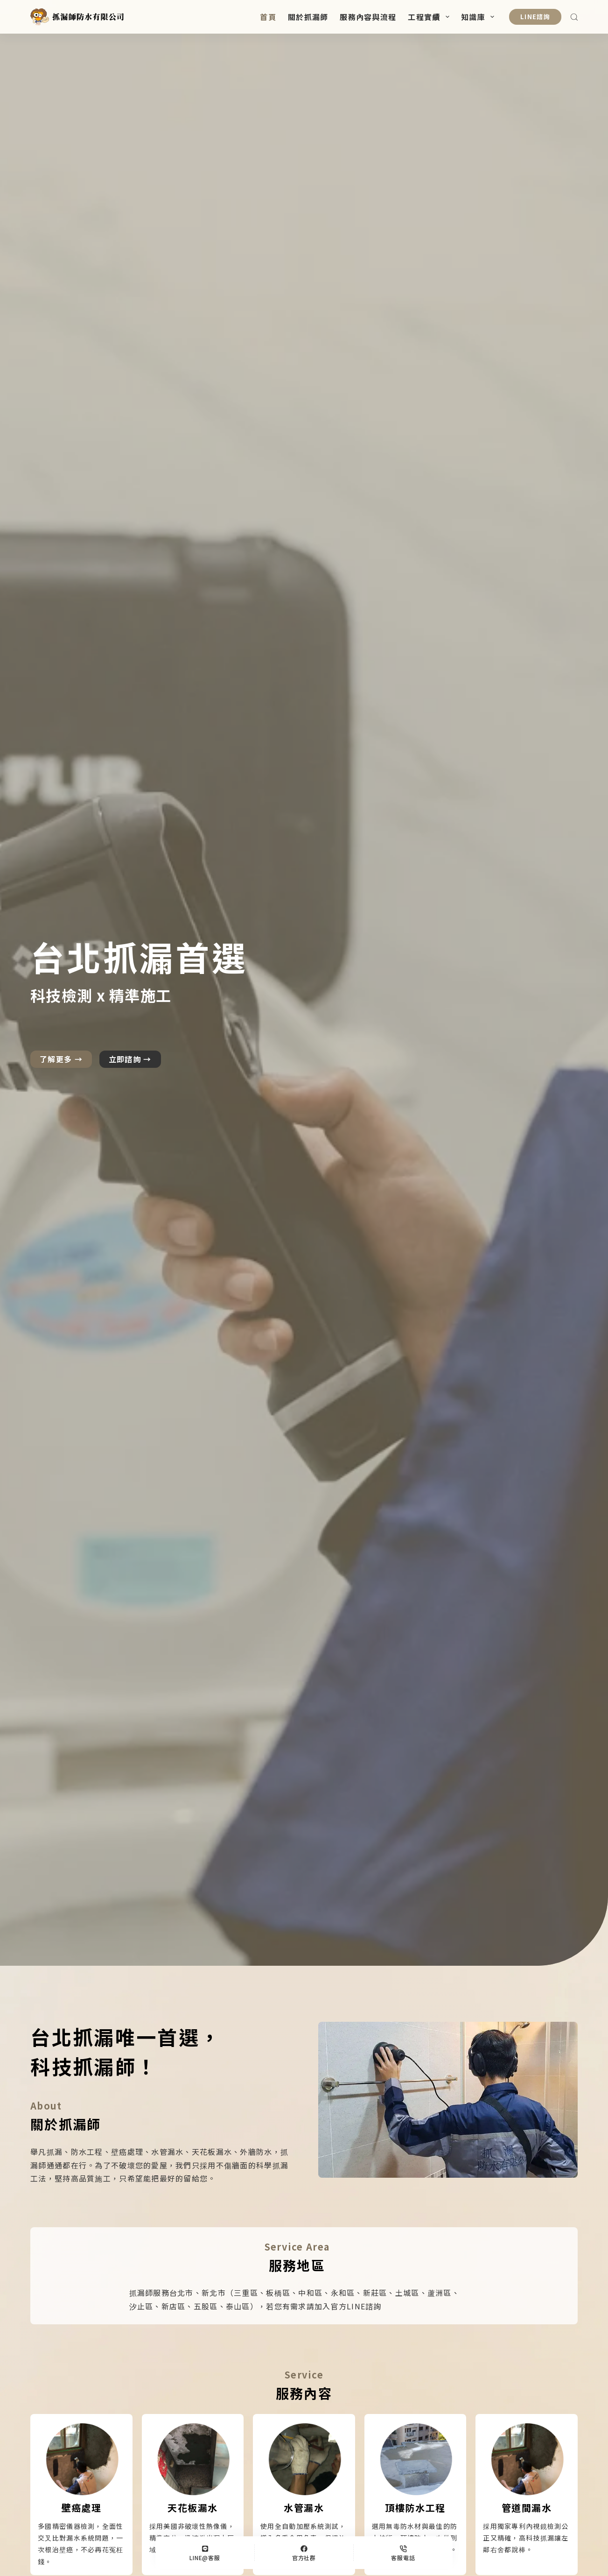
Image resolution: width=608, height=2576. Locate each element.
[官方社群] (304, 2553)
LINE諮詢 (535, 16)
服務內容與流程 (368, 16)
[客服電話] (403, 2553)
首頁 (268, 16)
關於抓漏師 (308, 16)
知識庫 (479, 16)
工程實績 (430, 16)
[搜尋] (574, 17)
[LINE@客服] (205, 2553)
